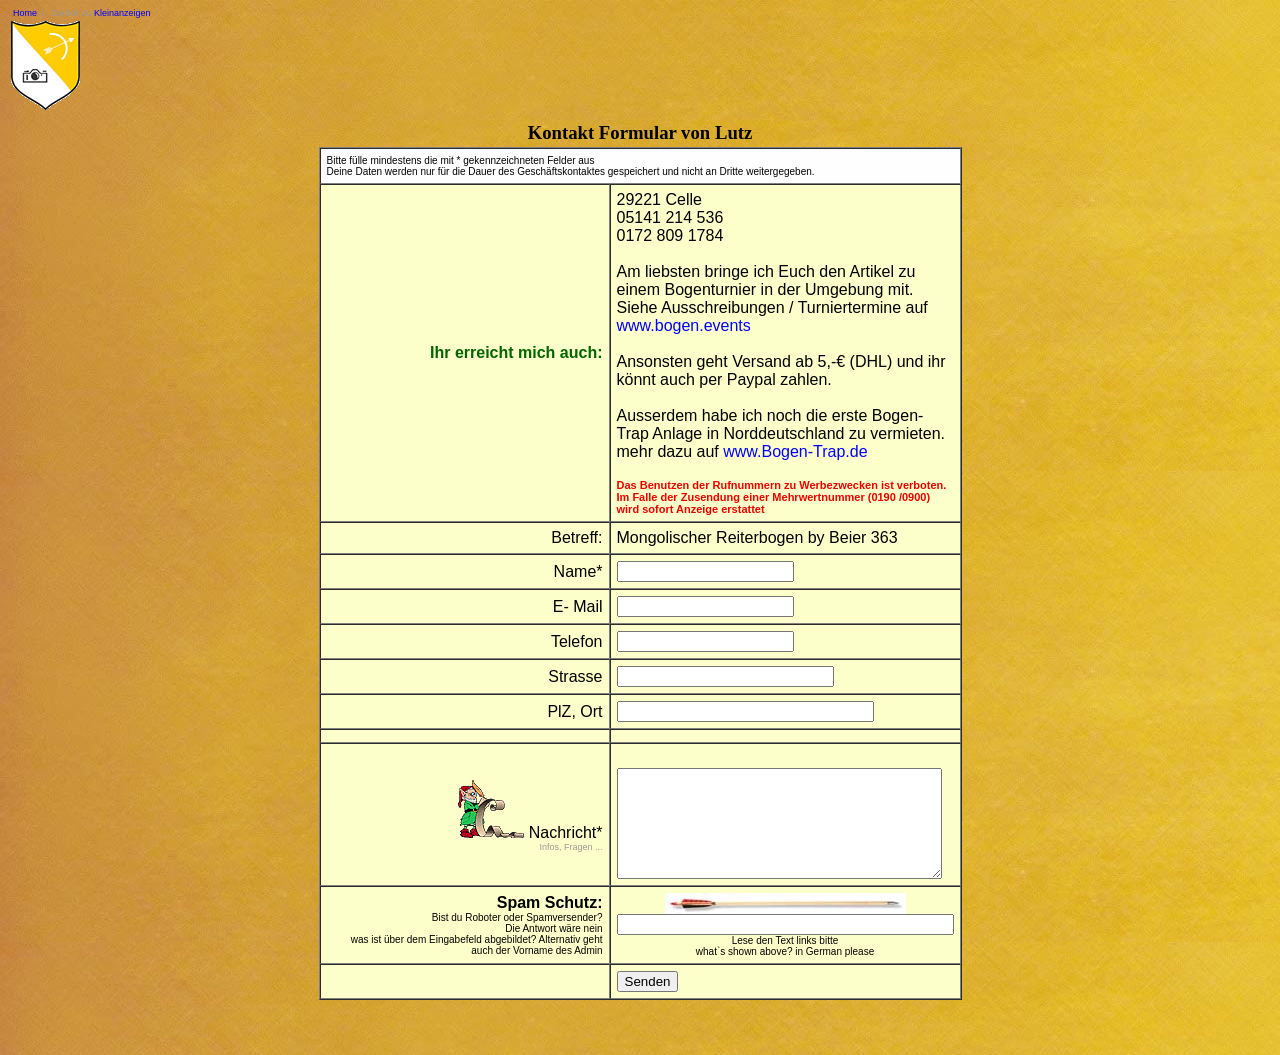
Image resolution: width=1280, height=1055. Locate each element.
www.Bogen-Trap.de (782, 451)
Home (25, 13)
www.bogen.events (671, 325)
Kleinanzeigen (122, 13)
